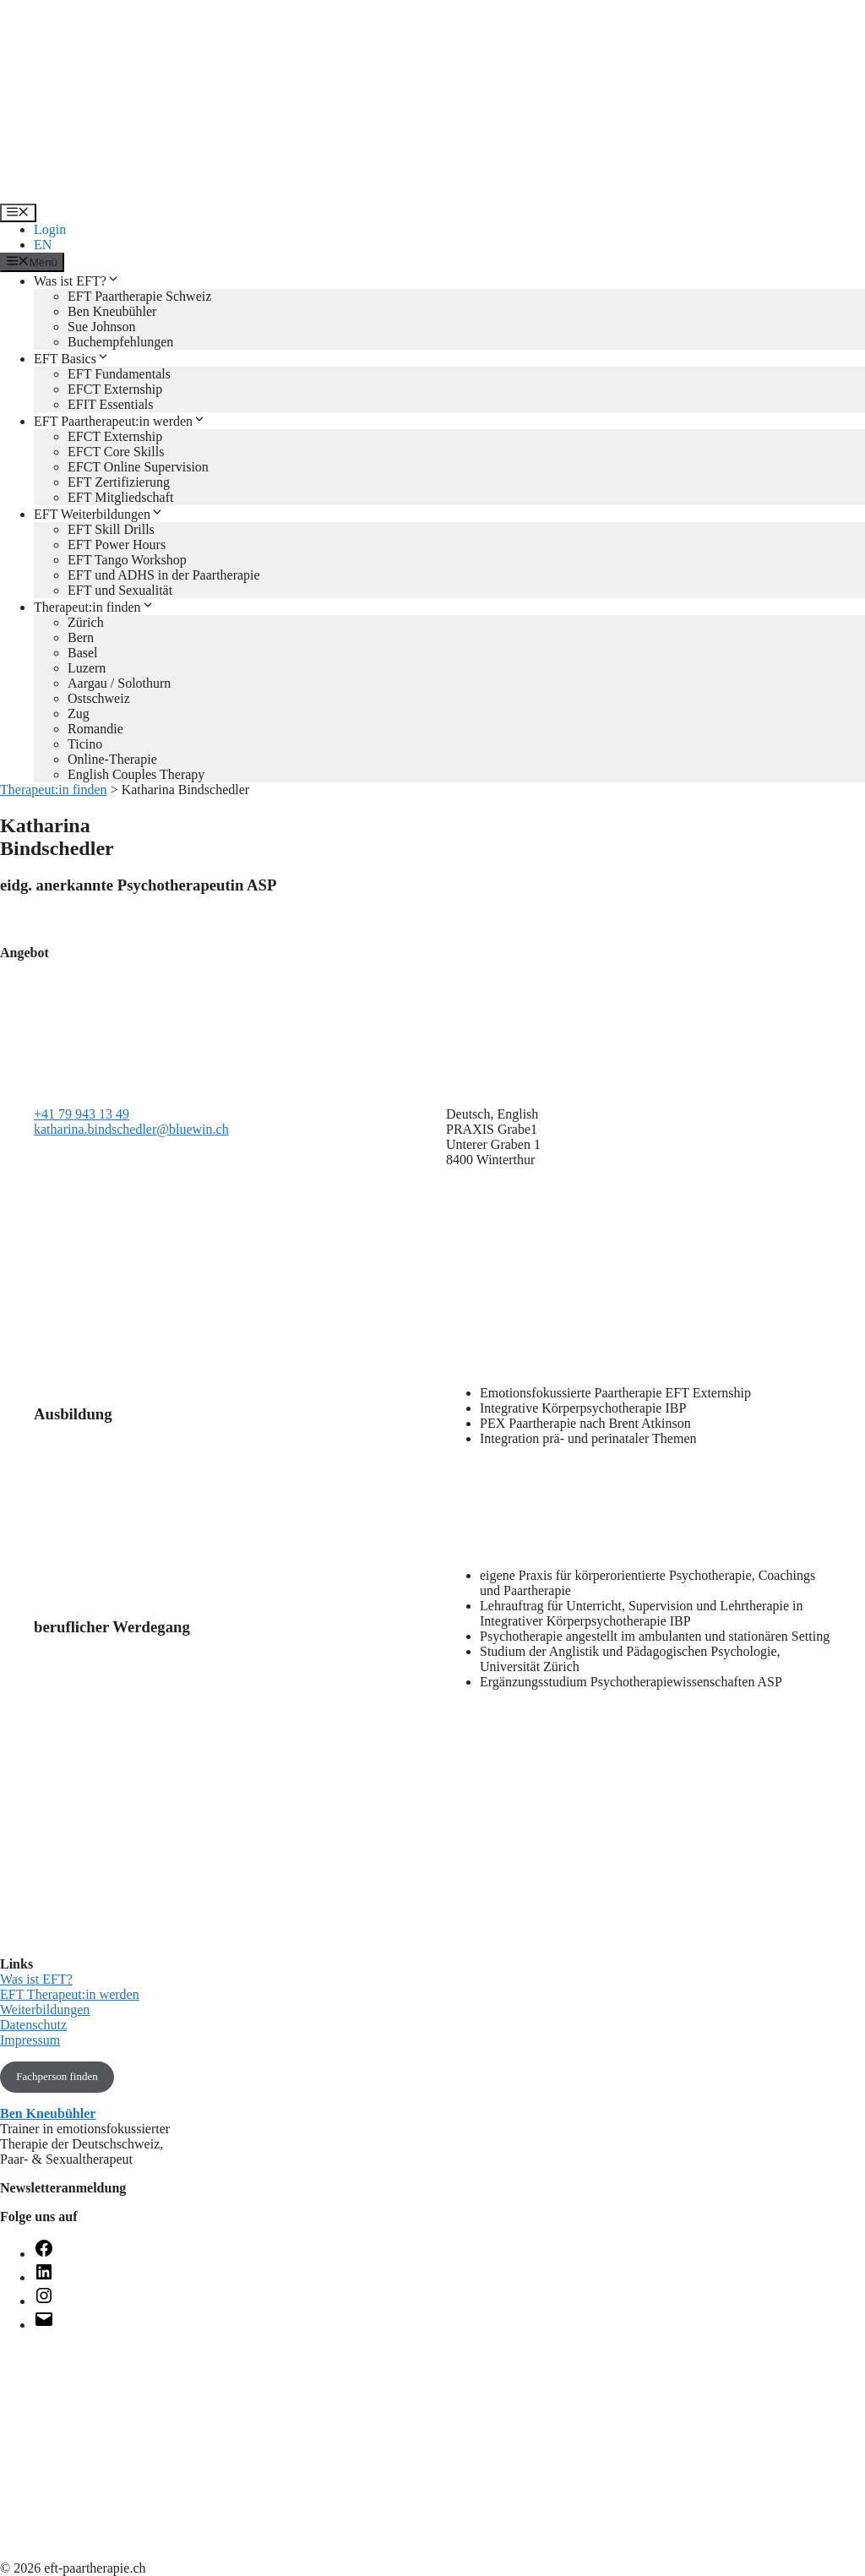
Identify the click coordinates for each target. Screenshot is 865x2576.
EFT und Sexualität (120, 590)
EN (43, 244)
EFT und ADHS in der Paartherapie (164, 575)
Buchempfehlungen (120, 342)
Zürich (86, 622)
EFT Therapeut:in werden (69, 1994)
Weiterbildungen (45, 2009)
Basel (83, 652)
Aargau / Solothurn (119, 683)
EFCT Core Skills (116, 451)
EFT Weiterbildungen (99, 514)
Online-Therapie (112, 759)
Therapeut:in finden (94, 607)
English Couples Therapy (136, 774)
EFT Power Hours (117, 544)
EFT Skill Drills (111, 529)
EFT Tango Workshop (127, 560)
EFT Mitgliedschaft (120, 497)
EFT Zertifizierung (119, 482)
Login (50, 229)
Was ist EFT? (77, 281)
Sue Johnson (101, 326)
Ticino (85, 744)
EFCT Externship (115, 389)
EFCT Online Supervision (138, 467)
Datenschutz (33, 2025)
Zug (79, 713)
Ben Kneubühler (112, 311)
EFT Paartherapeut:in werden (120, 421)
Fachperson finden (56, 2076)
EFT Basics (72, 358)
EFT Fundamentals (119, 374)
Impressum (30, 2040)
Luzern (87, 668)
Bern (81, 637)
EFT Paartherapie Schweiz (139, 296)
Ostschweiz (99, 698)
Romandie (95, 729)
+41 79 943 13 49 (81, 1114)
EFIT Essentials (110, 404)
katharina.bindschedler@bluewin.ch (131, 1129)
